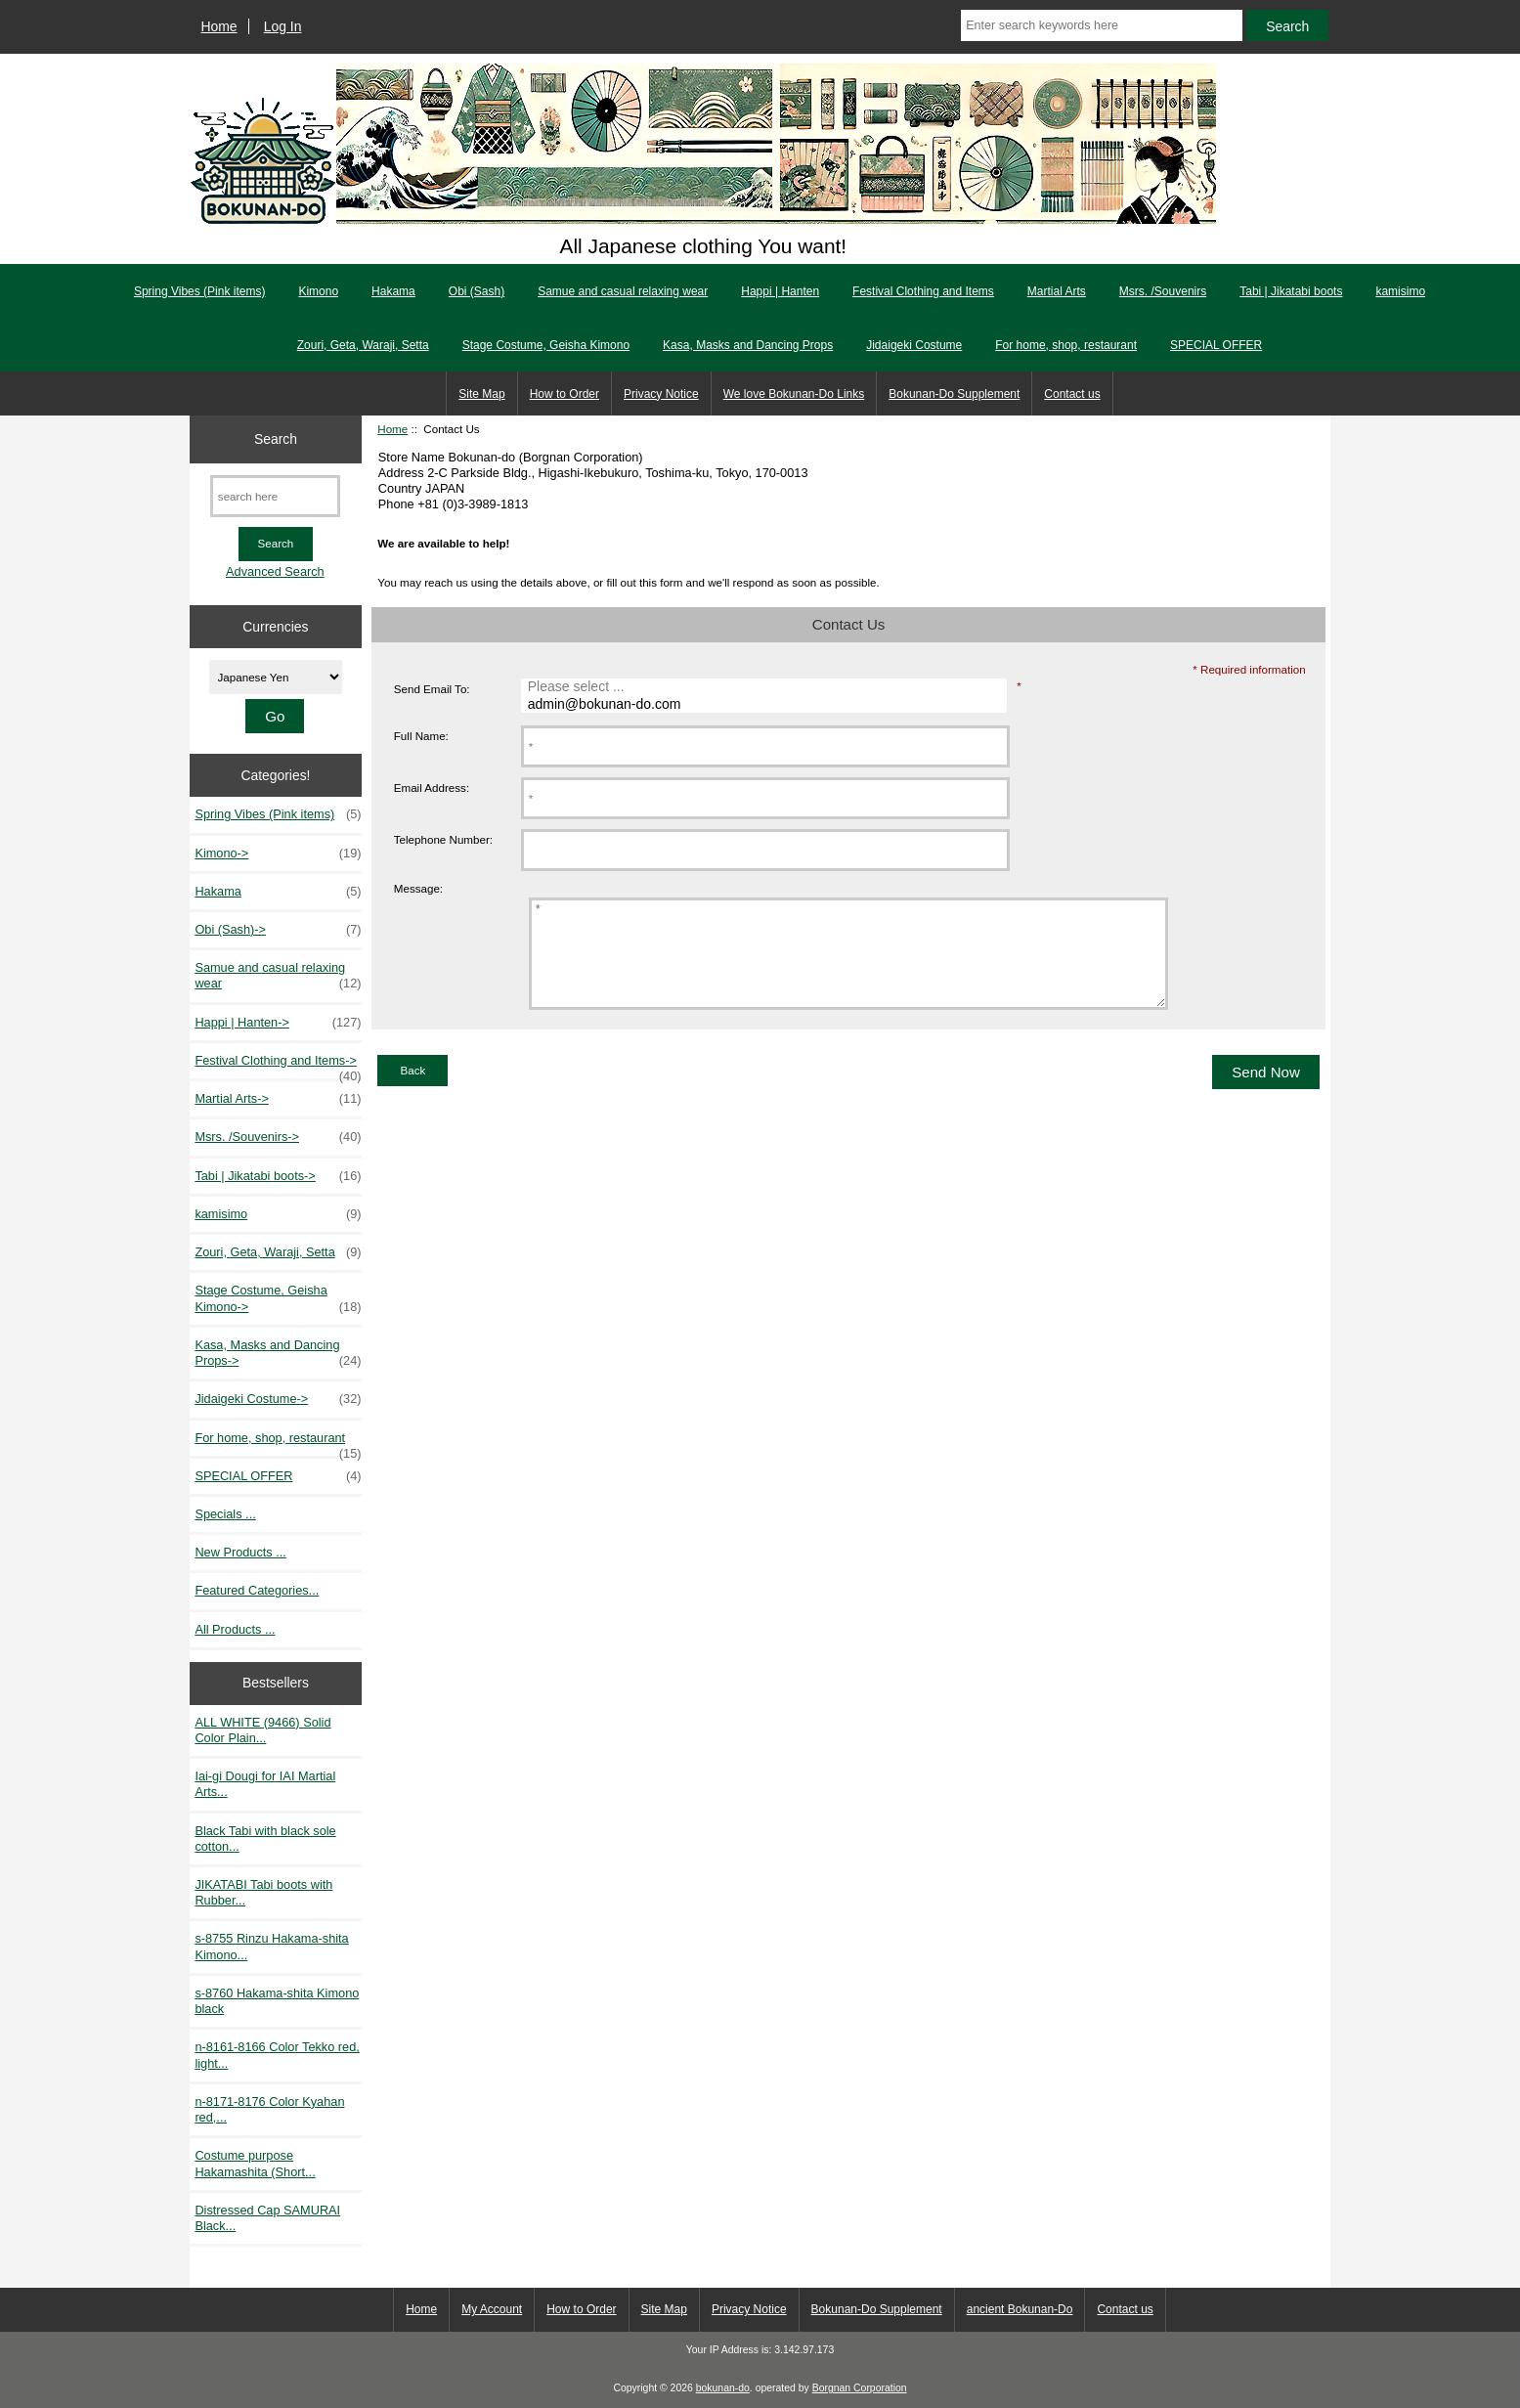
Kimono (318, 291)
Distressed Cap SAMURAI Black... (267, 2218)
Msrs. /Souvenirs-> (278, 1137)
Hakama (393, 291)
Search (275, 439)
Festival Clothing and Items (923, 291)
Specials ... (225, 1514)
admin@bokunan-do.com (766, 705)
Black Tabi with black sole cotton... (265, 1838)
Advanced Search (275, 571)
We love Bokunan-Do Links (794, 394)
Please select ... (766, 687)
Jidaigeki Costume (914, 345)
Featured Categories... (257, 1590)
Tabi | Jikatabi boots (1290, 291)
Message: (418, 889)
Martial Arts (1056, 291)
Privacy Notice (661, 394)
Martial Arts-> (278, 1099)
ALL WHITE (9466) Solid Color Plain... (262, 1730)
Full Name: (421, 735)
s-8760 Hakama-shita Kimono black (277, 2001)
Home (219, 26)
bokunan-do (723, 2388)
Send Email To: (432, 688)
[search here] (275, 496)
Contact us (1072, 394)
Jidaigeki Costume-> (278, 1399)
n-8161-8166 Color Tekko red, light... (277, 2054)
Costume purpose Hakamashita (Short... (255, 2163)
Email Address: (431, 787)
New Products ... (240, 1552)
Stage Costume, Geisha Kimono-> (278, 1298)
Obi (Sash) (476, 291)
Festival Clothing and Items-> (278, 1065)
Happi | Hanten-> (278, 1022)
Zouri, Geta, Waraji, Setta (363, 345)
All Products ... (235, 1629)
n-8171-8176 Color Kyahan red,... (269, 2109)
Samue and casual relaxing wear (623, 291)
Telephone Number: (443, 839)
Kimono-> (278, 853)
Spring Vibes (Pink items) (200, 291)
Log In (283, 26)
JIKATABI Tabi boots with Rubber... (263, 1892)
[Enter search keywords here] (1101, 25)
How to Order (564, 394)
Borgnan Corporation (859, 2388)
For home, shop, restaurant (1066, 345)
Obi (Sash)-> (278, 930)
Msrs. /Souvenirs (1162, 291)
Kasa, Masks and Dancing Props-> (278, 1353)
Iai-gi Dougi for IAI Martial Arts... (265, 1784)
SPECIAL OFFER (1216, 345)
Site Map (481, 394)
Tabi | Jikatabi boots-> (278, 1176)
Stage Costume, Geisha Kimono (546, 345)
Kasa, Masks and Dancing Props (748, 345)
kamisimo (1400, 291)
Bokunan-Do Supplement (954, 394)
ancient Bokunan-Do (1020, 2309)
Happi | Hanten (780, 291)
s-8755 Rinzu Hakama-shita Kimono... (271, 1946)
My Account (491, 2309)
